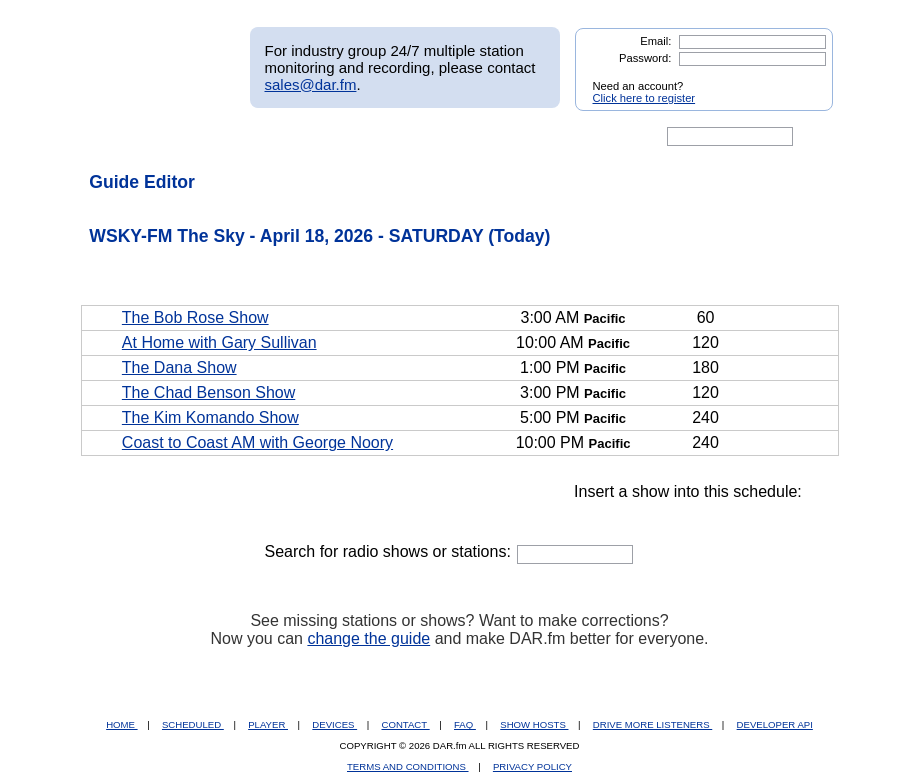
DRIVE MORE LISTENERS (652, 724)
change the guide (368, 638)
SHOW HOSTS (534, 724)
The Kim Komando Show (210, 417)
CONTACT (406, 724)
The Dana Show (179, 367)
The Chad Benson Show (208, 392)
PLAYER (268, 724)
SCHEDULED (193, 724)
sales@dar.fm (311, 84)
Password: (645, 58)
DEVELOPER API (775, 724)
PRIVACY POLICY (532, 766)
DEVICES (334, 724)
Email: (655, 41)
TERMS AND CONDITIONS (408, 766)
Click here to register (644, 98)
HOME (121, 724)
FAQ (465, 724)
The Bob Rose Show (195, 317)
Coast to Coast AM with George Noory (257, 442)
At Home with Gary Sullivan (219, 342)
